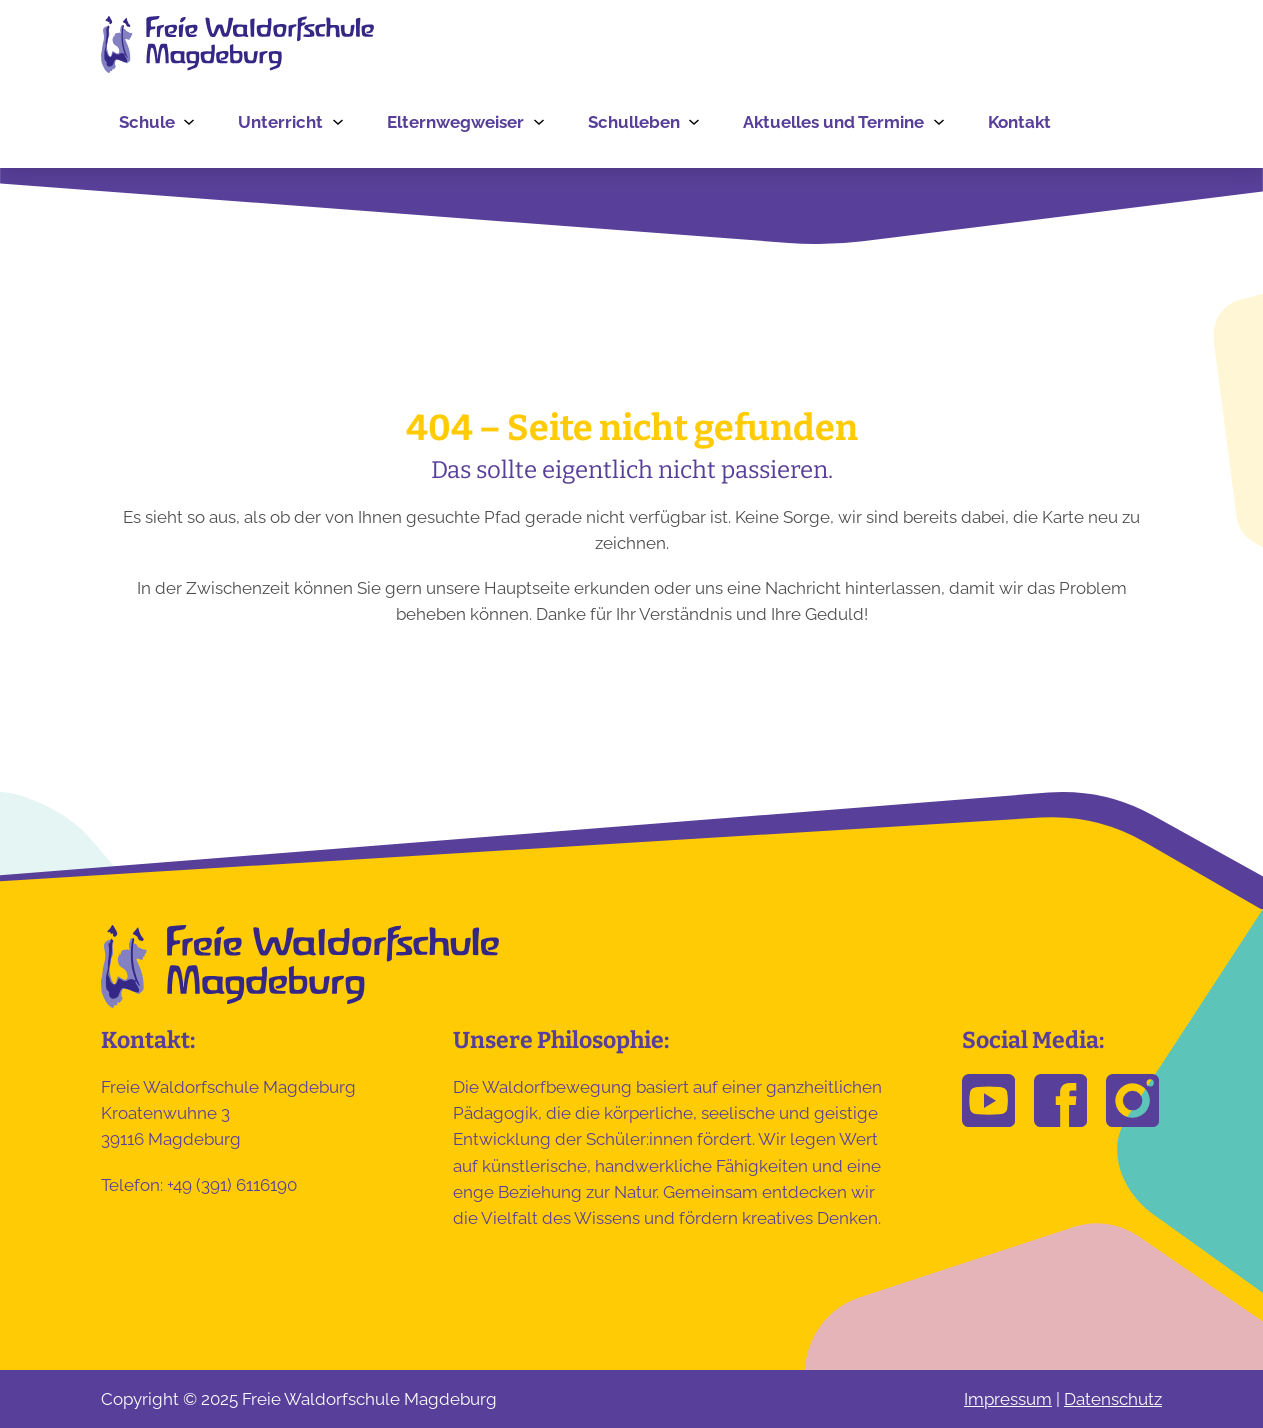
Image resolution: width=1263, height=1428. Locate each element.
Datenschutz (1113, 1399)
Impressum (1008, 1399)
